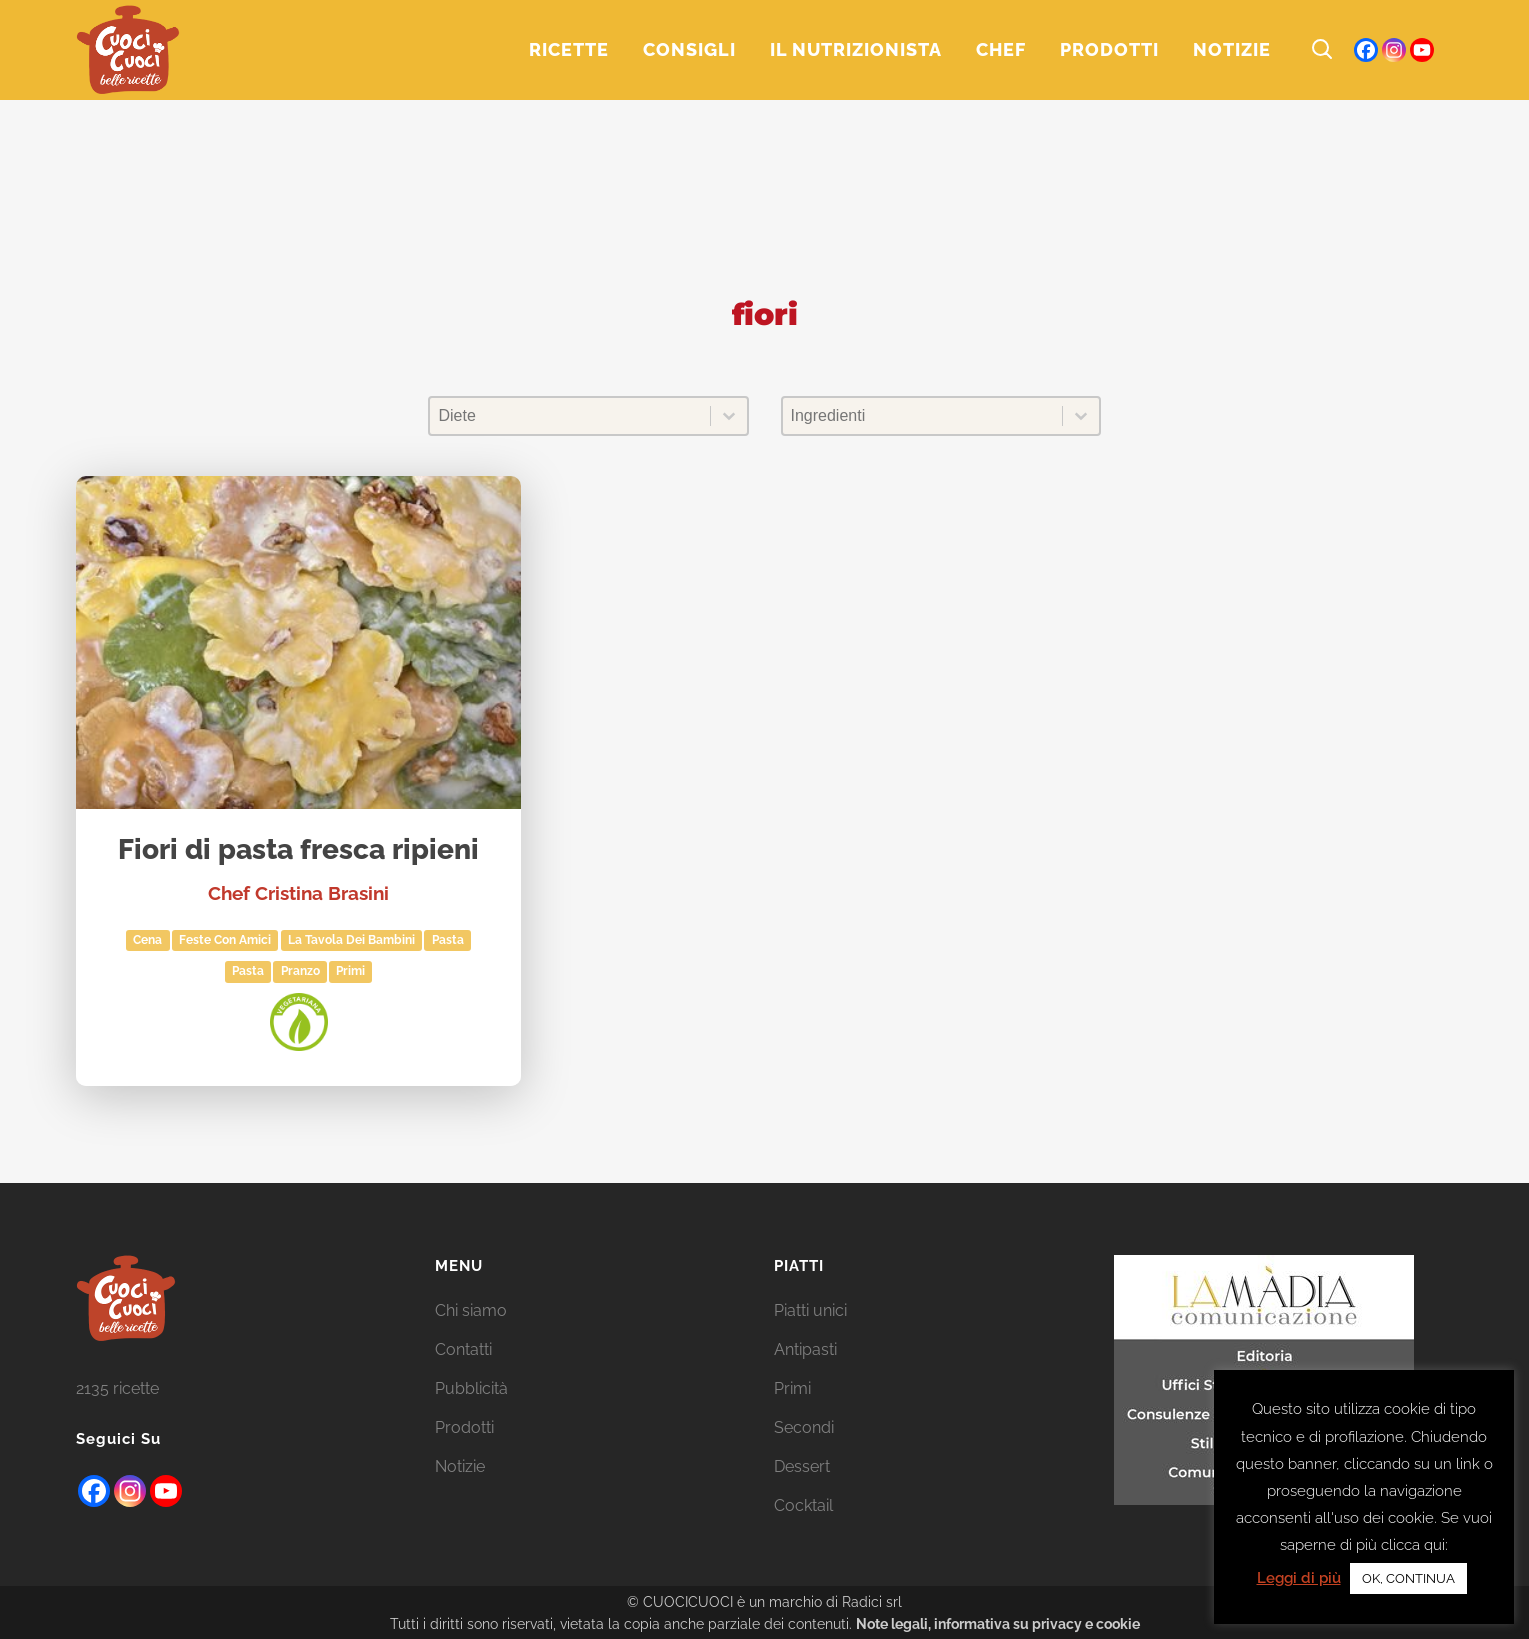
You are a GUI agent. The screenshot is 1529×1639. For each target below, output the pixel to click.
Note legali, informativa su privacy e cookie (998, 1624)
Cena (147, 940)
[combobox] (569, 416)
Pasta (248, 971)
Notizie (460, 1466)
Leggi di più (1299, 1578)
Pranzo (300, 971)
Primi (350, 971)
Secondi (804, 1427)
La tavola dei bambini (351, 940)
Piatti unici (810, 1310)
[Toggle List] (729, 416)
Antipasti (805, 1349)
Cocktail (803, 1505)
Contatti (463, 1349)
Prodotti (464, 1427)
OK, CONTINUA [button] (1408, 1578)
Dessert (802, 1466)
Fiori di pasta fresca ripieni (298, 850)
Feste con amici (225, 940)
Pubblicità (471, 1388)
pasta (448, 940)
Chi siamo (471, 1310)
